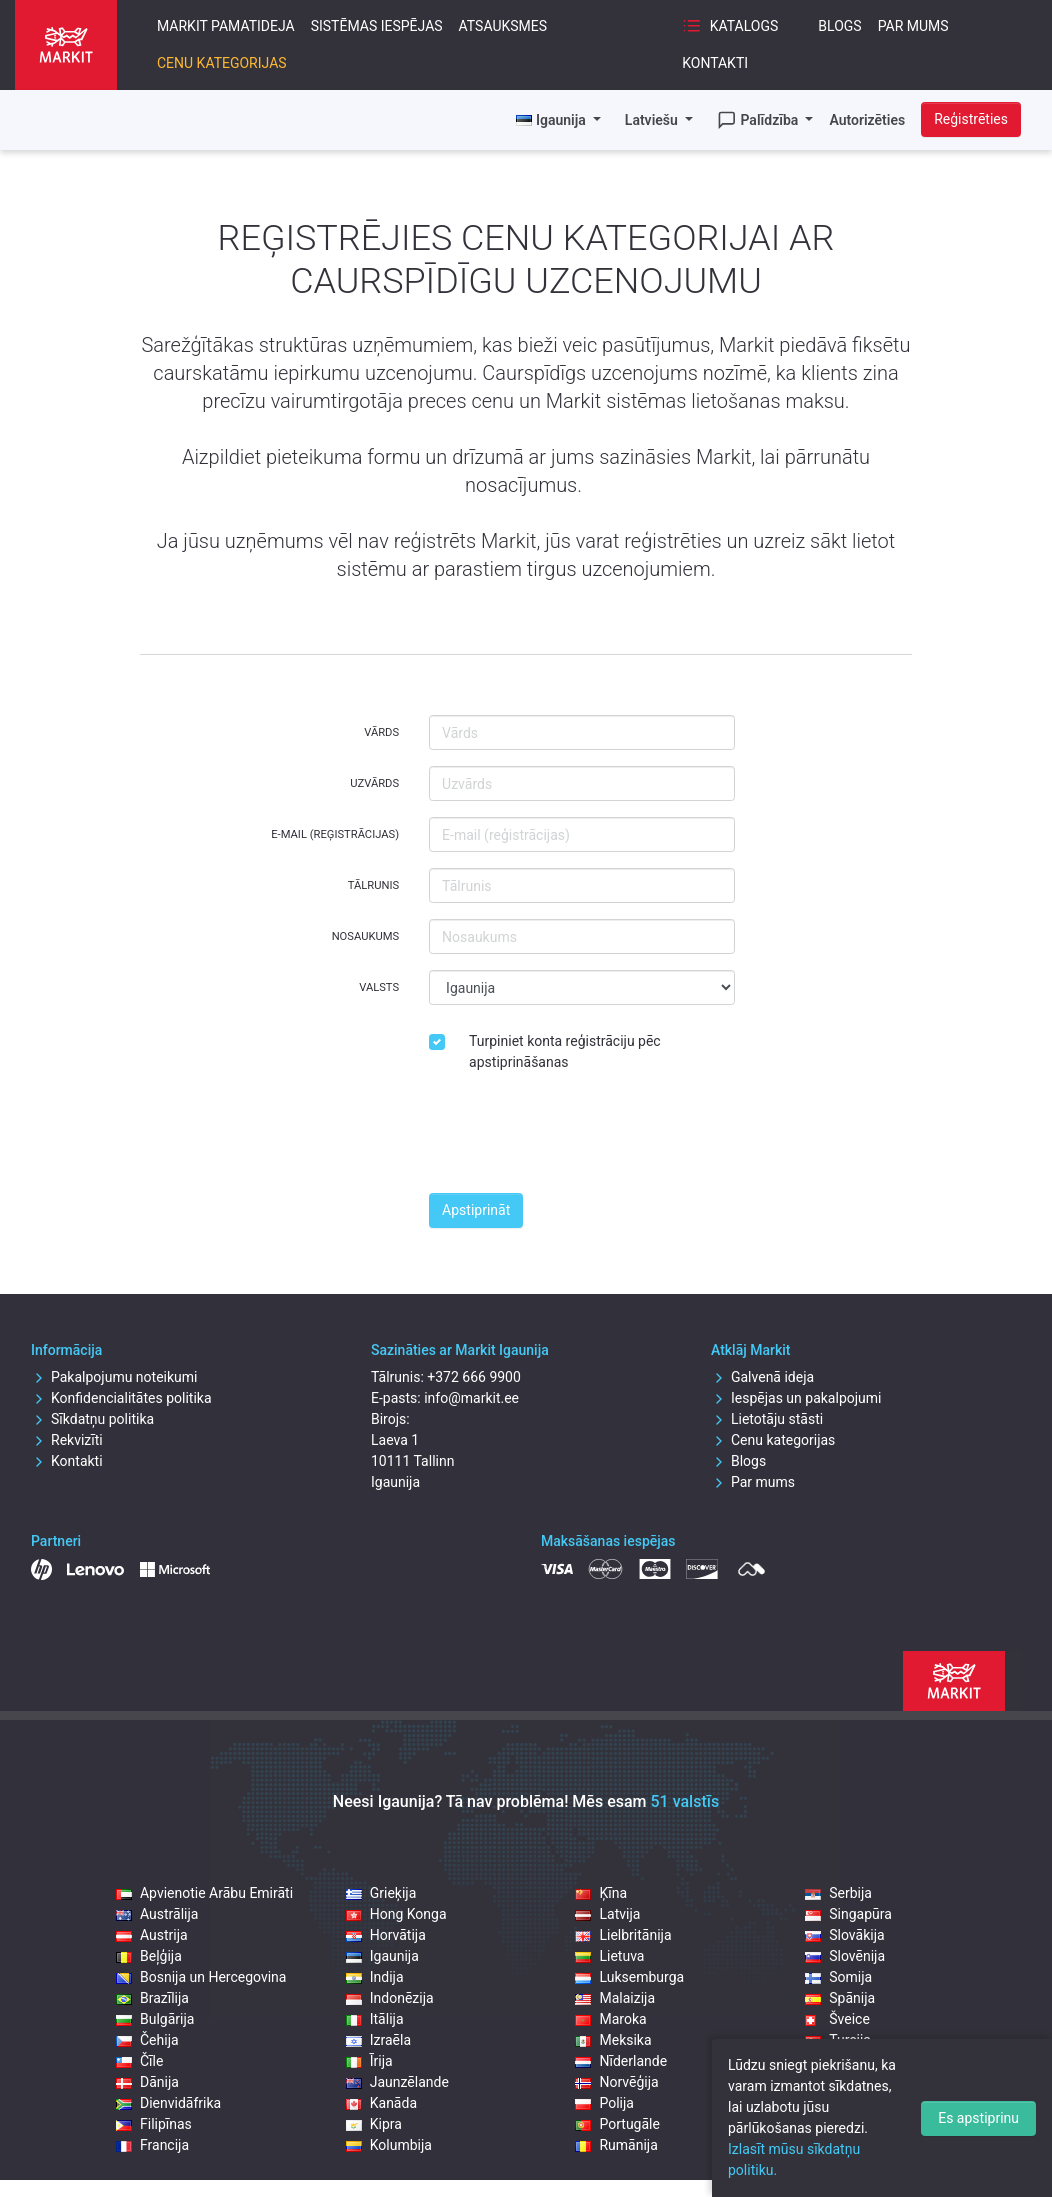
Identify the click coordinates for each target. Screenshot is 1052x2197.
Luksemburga (629, 1977)
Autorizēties (867, 120)
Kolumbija (389, 2145)
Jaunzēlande (397, 2082)
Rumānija (616, 2145)
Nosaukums (365, 936)
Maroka (610, 2019)
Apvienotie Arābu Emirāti (204, 1893)
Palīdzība (759, 120)
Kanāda (381, 2103)
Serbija (838, 1893)
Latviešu (653, 120)
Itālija (375, 2019)
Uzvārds (374, 783)
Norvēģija (616, 2082)
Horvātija (386, 1935)
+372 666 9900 (474, 1377)
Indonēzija (390, 1998)
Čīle (139, 2061)
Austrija (152, 1935)
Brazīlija (152, 1998)
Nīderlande (621, 2061)
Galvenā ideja (762, 1377)
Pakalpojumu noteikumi (114, 1377)
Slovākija (844, 1935)
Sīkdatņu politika (92, 1419)
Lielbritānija (623, 1935)
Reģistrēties (971, 119)
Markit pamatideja (226, 26)
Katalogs (730, 26)
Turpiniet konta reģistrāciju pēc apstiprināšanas (565, 1051)
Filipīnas (154, 2124)
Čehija (147, 2040)
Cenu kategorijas (222, 63)
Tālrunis (373, 885)
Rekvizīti (67, 1440)
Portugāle (617, 2124)
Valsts (379, 987)
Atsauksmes (503, 26)
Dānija (147, 2082)
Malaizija (615, 1998)
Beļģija (149, 1956)
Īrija (369, 2061)
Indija (375, 1977)
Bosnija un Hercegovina (201, 1977)
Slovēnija (845, 1956)
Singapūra (848, 1914)
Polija (604, 2103)
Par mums (913, 26)
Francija (152, 2145)
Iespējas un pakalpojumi (796, 1398)
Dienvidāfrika (168, 2103)
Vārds (381, 732)
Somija (838, 1977)
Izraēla (378, 2040)
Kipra (374, 2124)
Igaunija (382, 1956)
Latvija (607, 1914)
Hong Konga (396, 1914)
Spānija (840, 1998)
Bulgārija (155, 2019)
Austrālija (157, 1914)
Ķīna (601, 1893)
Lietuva (609, 1956)
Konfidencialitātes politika (121, 1398)
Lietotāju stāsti (767, 1419)
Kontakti (715, 63)
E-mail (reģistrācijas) (335, 834)
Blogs (839, 26)
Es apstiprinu (978, 2118)
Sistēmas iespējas (377, 26)
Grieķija (381, 1893)
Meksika (613, 2040)
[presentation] (581, 1138)
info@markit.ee (471, 1398)
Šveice (837, 2019)
